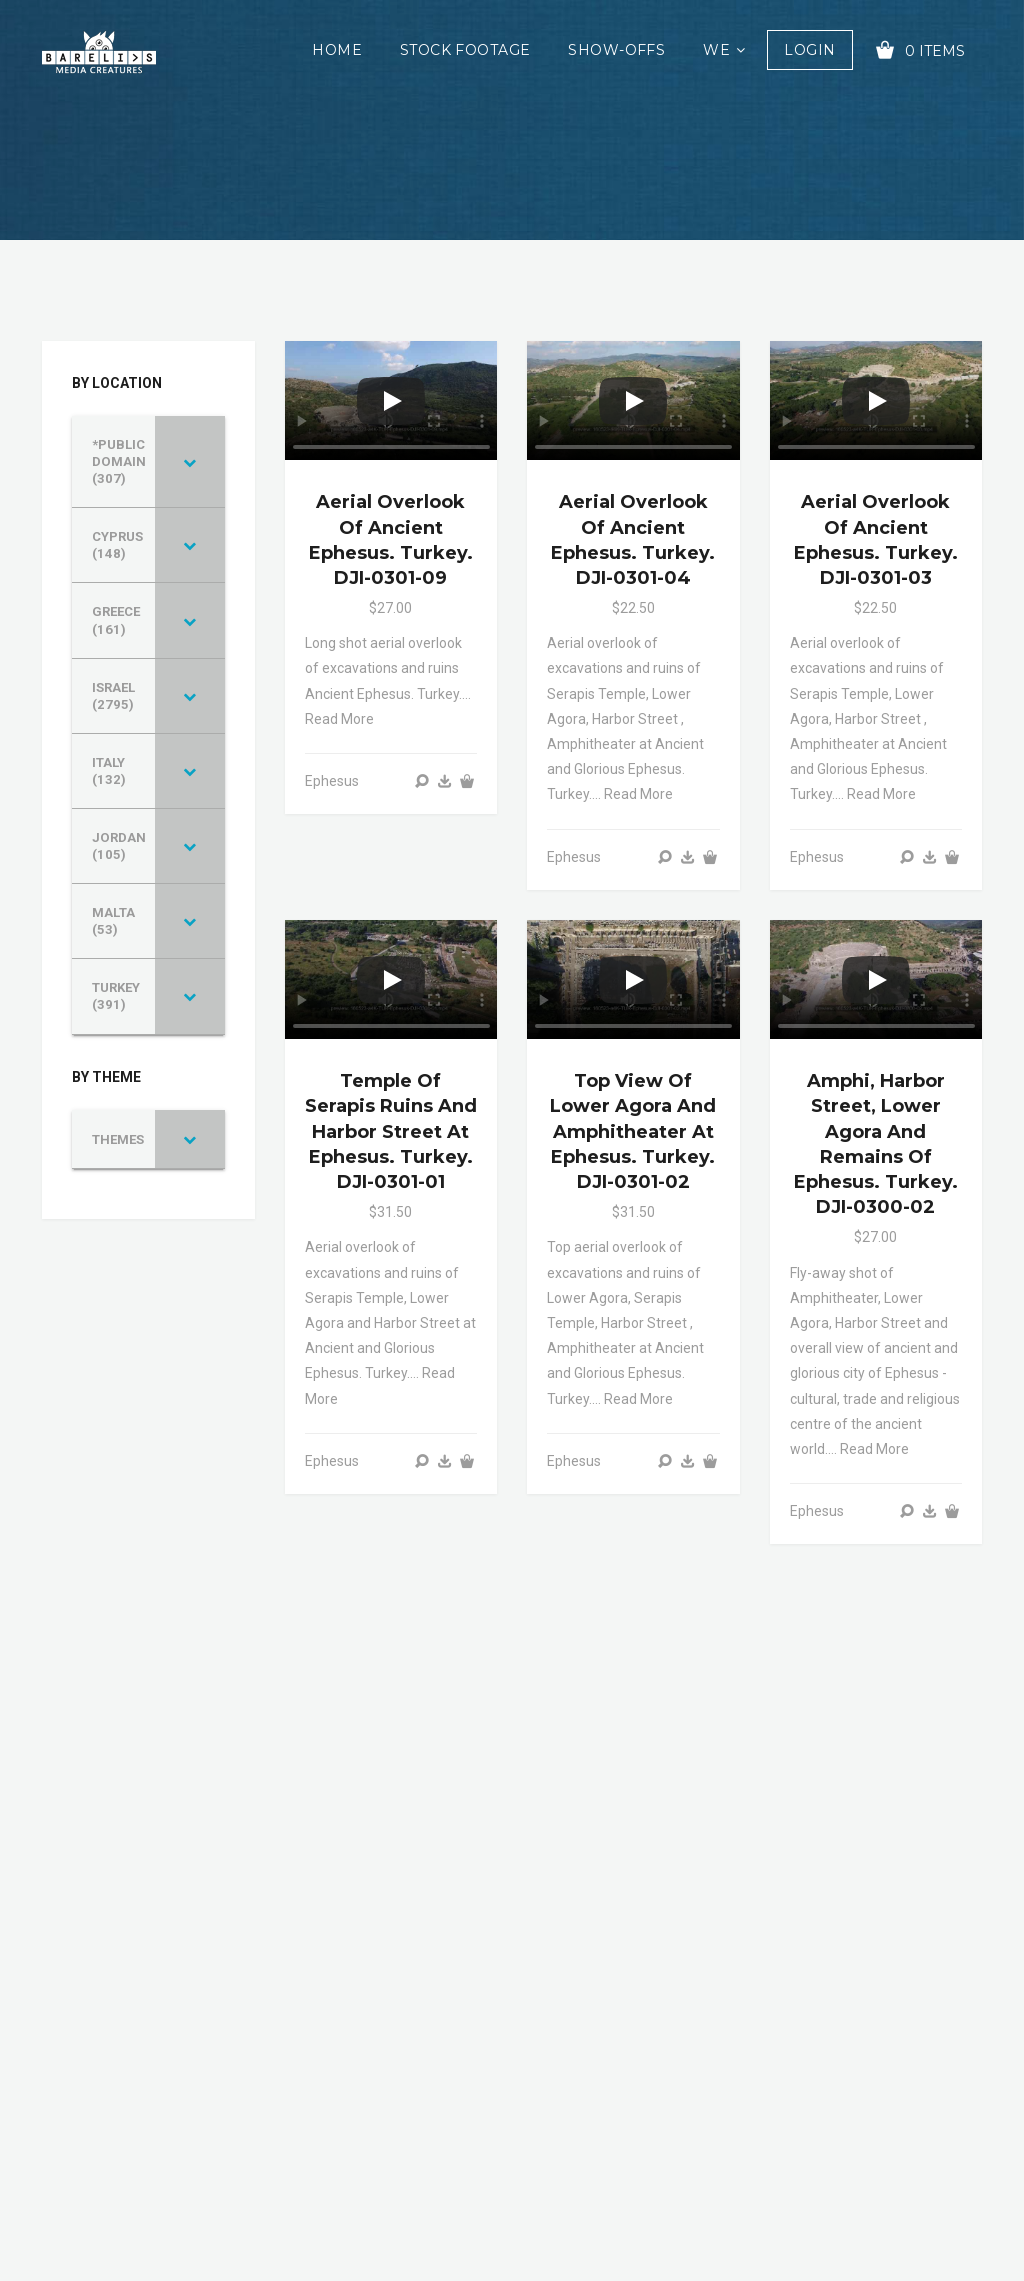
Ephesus (332, 781)
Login (809, 50)
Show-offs (616, 50)
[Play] (391, 401)
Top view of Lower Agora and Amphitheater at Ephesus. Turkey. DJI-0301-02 (633, 1131)
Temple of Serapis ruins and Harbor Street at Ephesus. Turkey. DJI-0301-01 (391, 1131)
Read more (339, 719)
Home (337, 50)
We (716, 50)
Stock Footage (465, 50)
